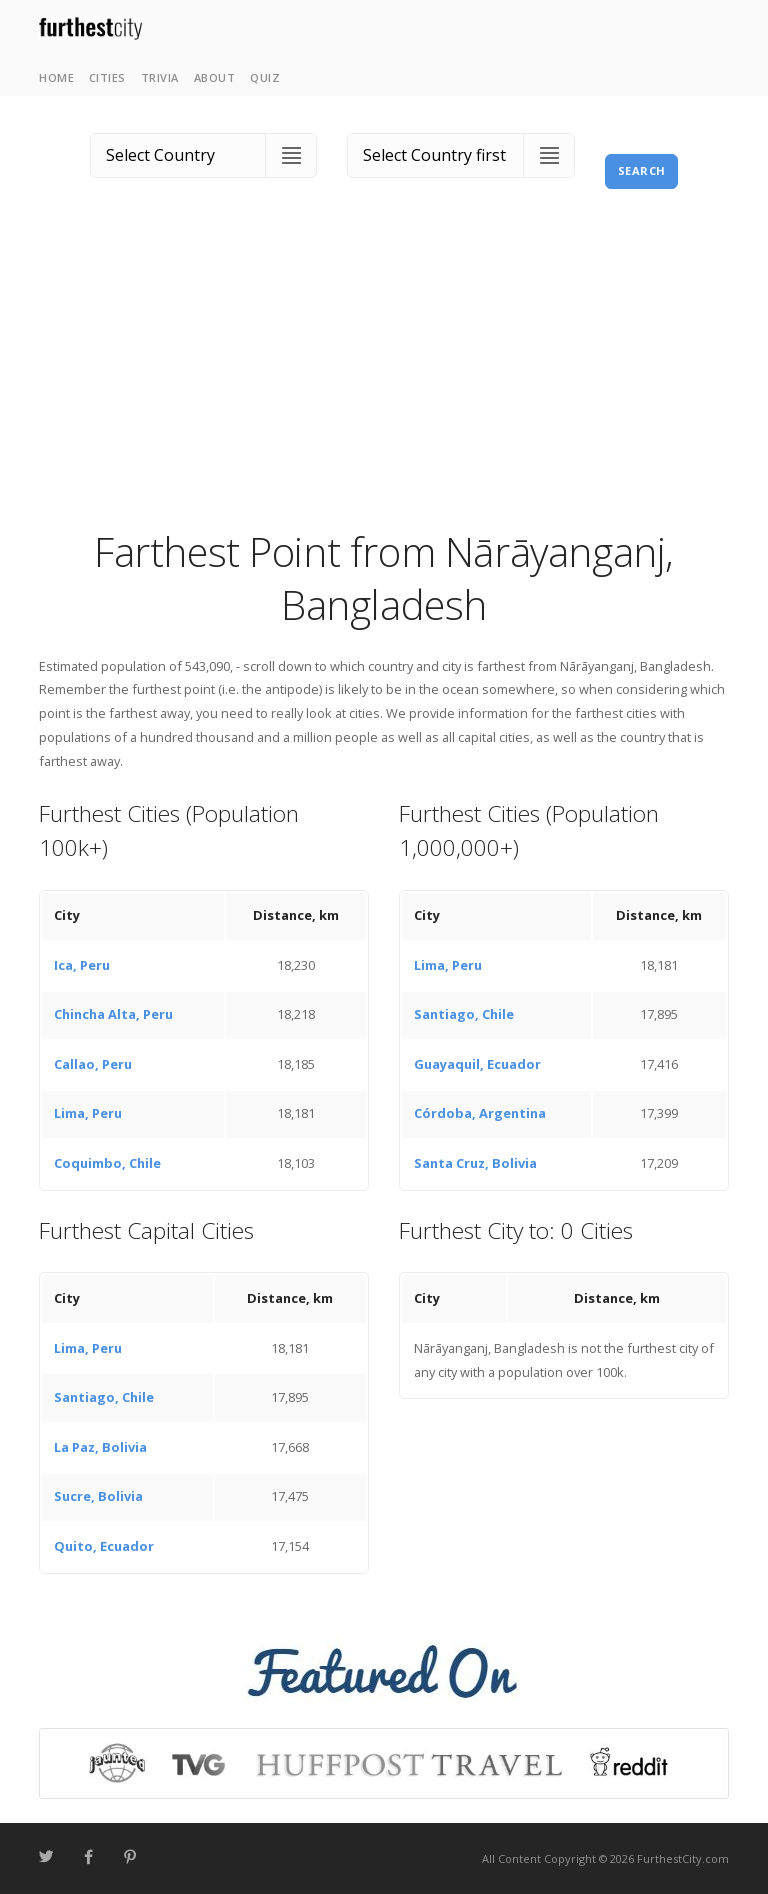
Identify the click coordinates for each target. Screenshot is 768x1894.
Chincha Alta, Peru (113, 1014)
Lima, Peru (88, 1113)
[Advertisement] (384, 375)
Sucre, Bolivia (98, 1496)
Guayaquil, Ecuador (477, 1064)
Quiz (265, 77)
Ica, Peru (82, 965)
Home (56, 77)
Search (642, 170)
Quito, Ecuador (104, 1546)
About (215, 77)
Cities (107, 77)
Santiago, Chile (464, 1014)
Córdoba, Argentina (480, 1113)
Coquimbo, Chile (107, 1163)
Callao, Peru (93, 1064)
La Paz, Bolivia (100, 1447)
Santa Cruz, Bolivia (475, 1163)
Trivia (160, 77)
